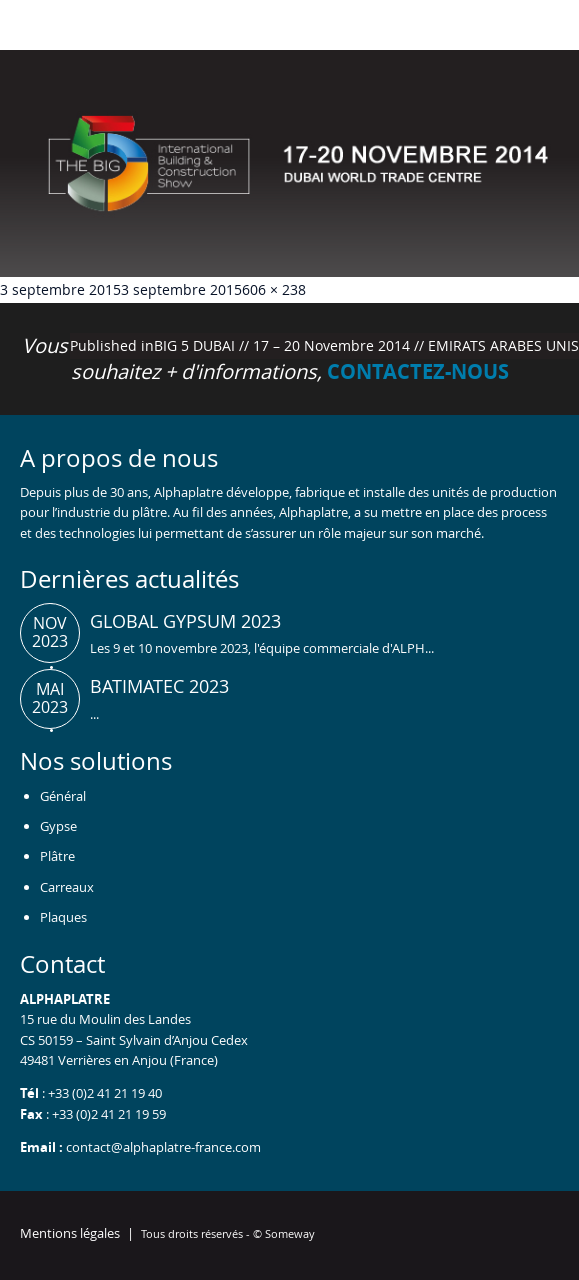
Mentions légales (70, 1233)
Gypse (58, 826)
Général (63, 796)
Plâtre (57, 856)
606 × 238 (274, 289)
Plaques (63, 917)
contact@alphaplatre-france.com (163, 1147)
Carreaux (67, 887)
